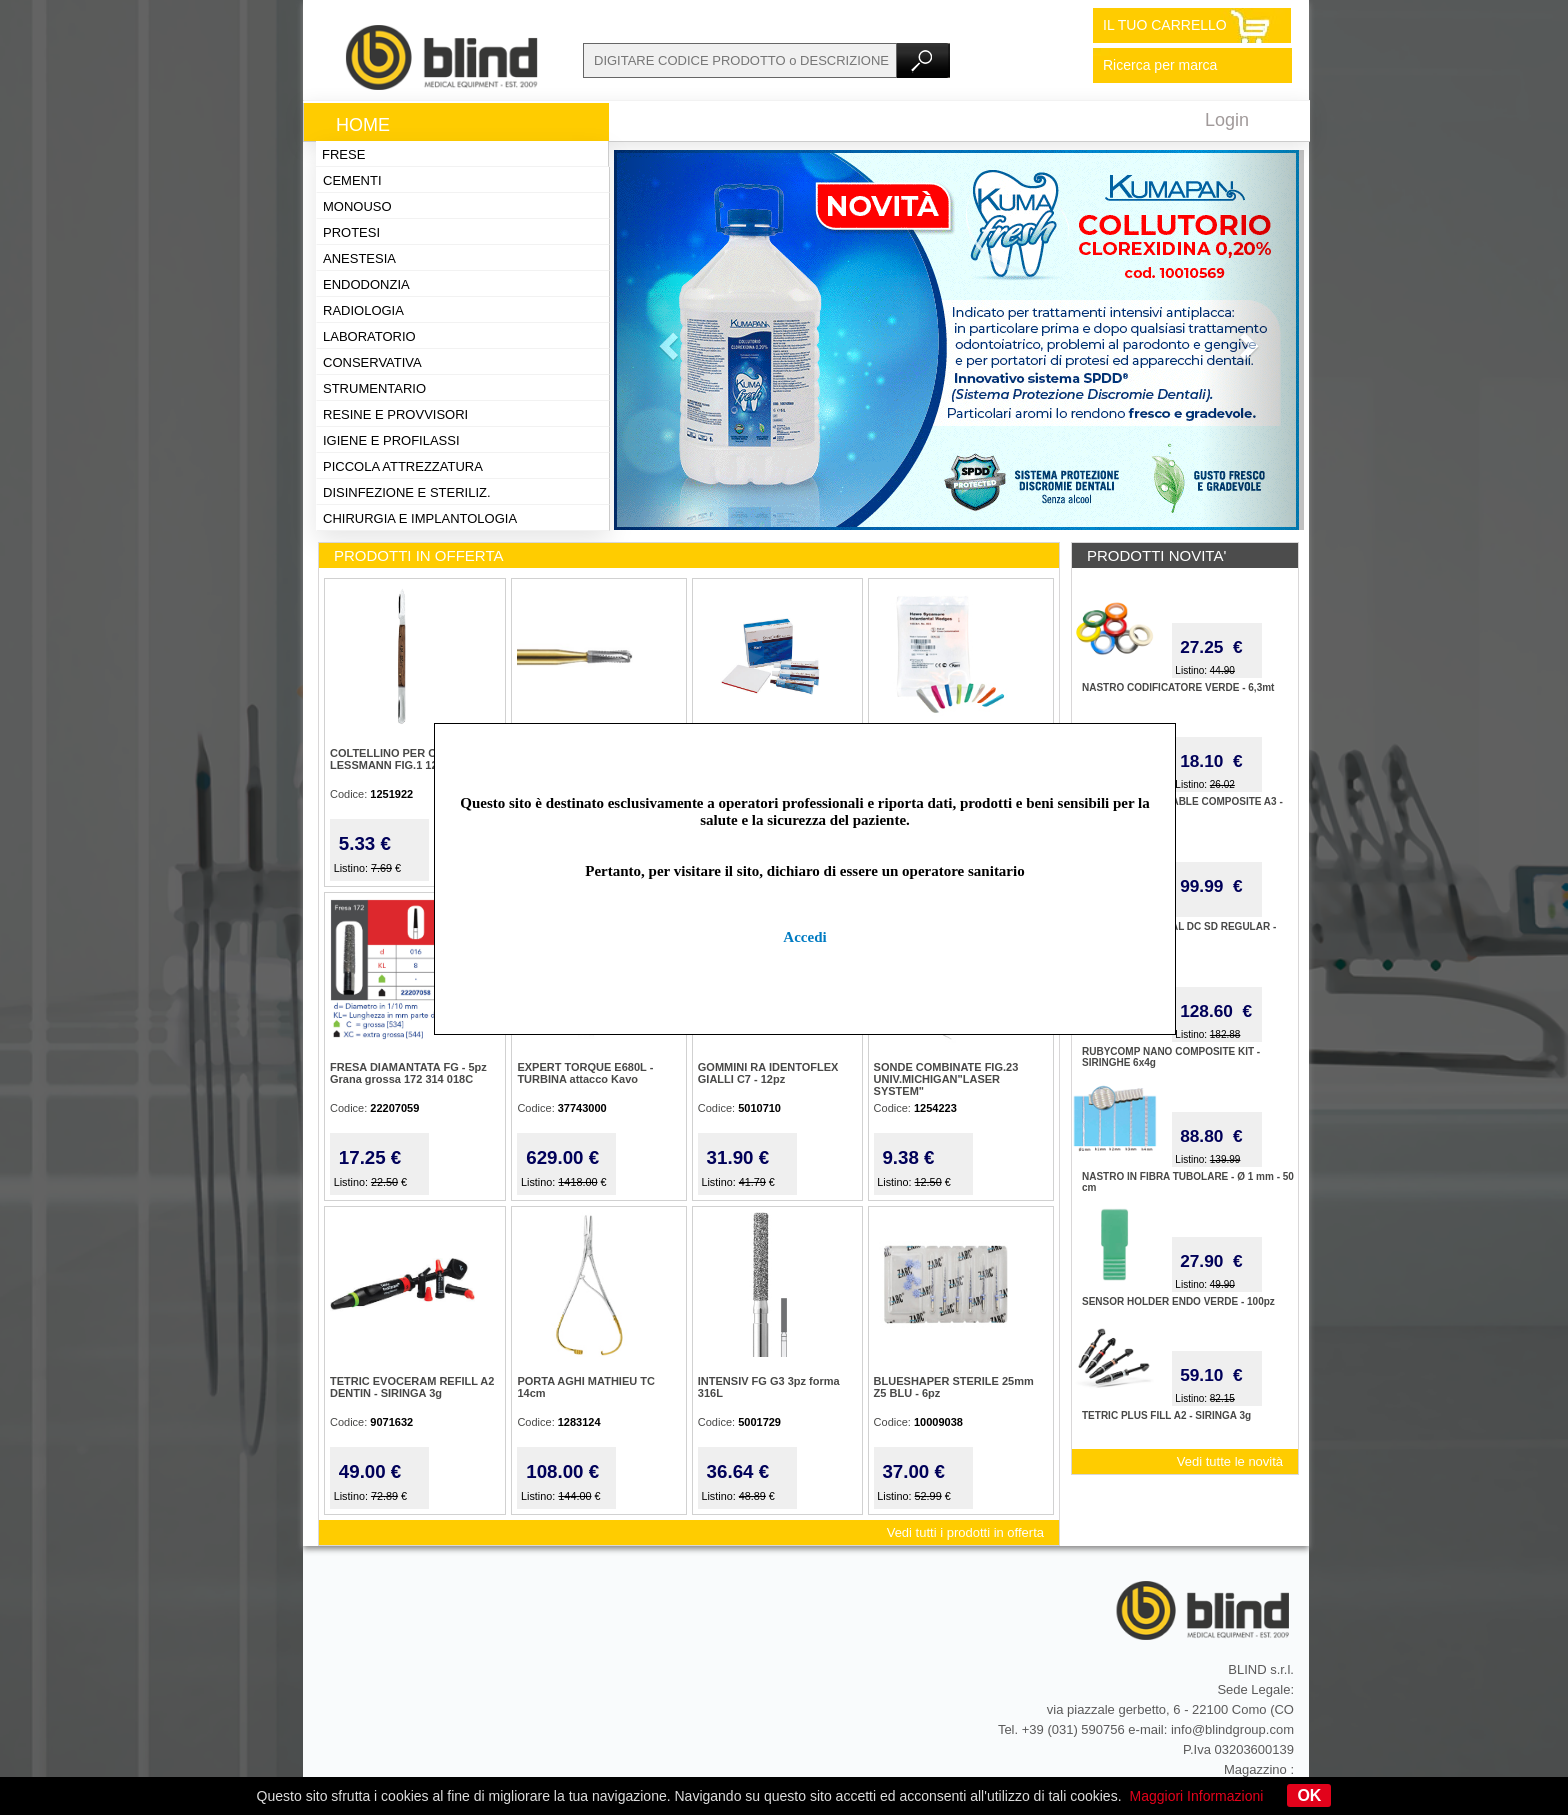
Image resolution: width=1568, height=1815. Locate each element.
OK (1309, 1795)
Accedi (804, 937)
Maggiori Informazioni (1197, 1796)
